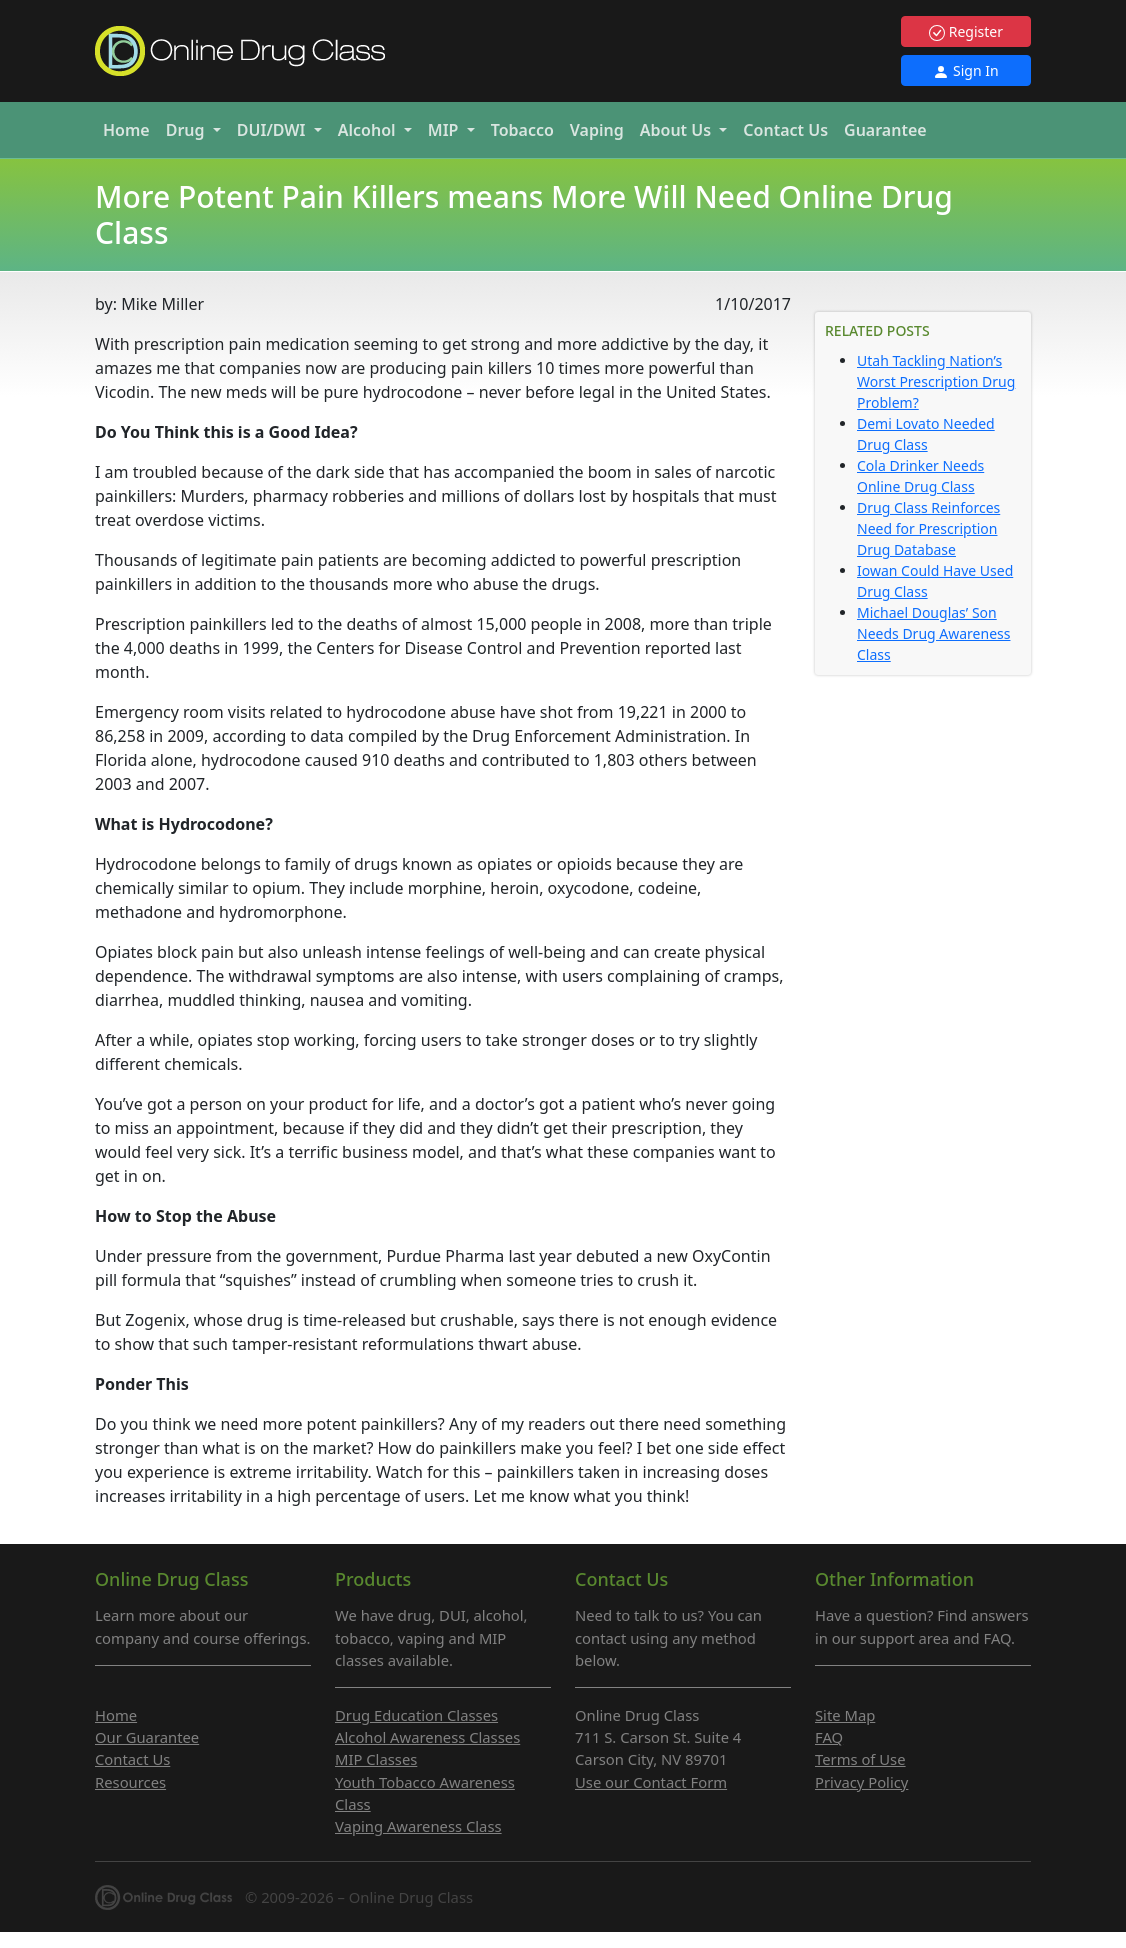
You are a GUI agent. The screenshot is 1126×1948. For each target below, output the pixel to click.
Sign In (965, 70)
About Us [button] (678, 130)
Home (126, 130)
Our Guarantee (147, 1737)
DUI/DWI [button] (273, 130)
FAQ (829, 1737)
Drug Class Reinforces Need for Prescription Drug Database (928, 528)
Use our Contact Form (651, 1782)
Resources (130, 1782)
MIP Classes (376, 1759)
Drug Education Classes (416, 1715)
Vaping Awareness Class (418, 1826)
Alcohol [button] (369, 130)
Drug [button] (187, 130)
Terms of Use (860, 1759)
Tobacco (522, 130)
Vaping (597, 130)
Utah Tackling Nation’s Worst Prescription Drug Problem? (936, 381)
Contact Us (785, 130)
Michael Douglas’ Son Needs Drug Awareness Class (933, 633)
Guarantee (885, 130)
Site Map (845, 1715)
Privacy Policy (861, 1782)
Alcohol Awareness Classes (427, 1737)
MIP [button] (445, 130)
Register (966, 31)
